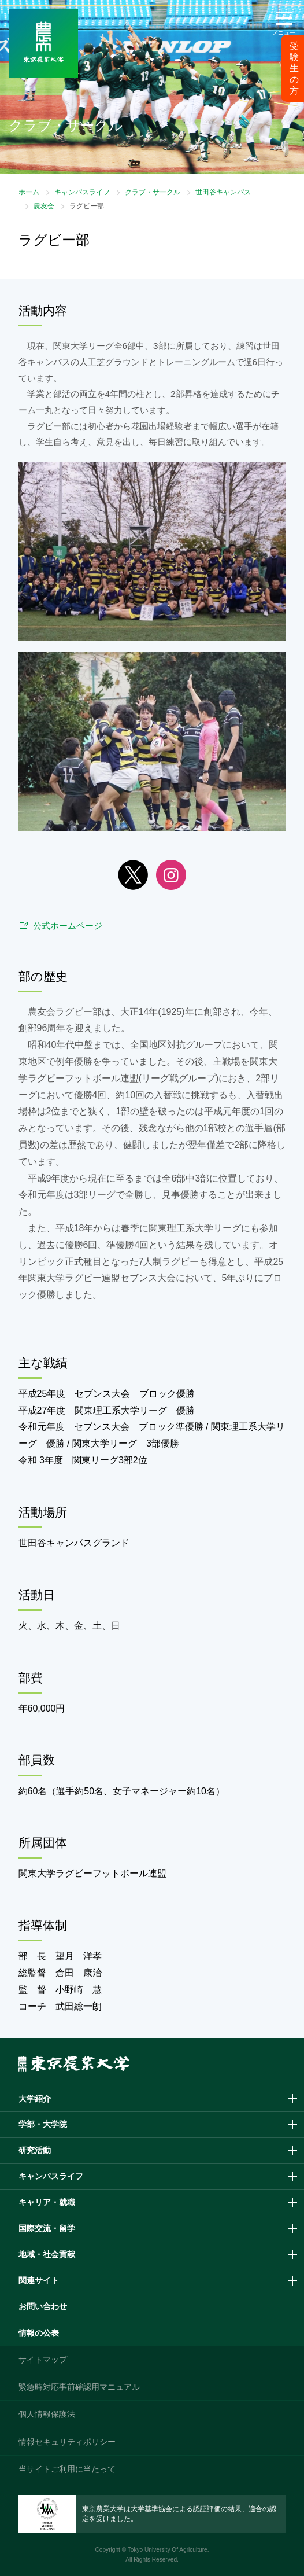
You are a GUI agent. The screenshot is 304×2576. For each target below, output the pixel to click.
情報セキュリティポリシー (67, 2441)
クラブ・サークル (152, 192)
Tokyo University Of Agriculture (167, 2549)
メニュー (283, 33)
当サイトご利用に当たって (67, 2469)
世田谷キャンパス (223, 192)
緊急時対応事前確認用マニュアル (79, 2386)
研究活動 (34, 2150)
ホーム (28, 192)
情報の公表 (38, 2333)
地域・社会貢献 (46, 2254)
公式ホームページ (67, 925)
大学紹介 (34, 2098)
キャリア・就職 (46, 2202)
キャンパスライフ (82, 192)
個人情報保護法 (46, 2414)
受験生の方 (294, 68)
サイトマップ (42, 2359)
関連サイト (38, 2280)
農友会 (44, 206)
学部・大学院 (42, 2124)
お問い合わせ (42, 2306)
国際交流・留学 (46, 2228)
